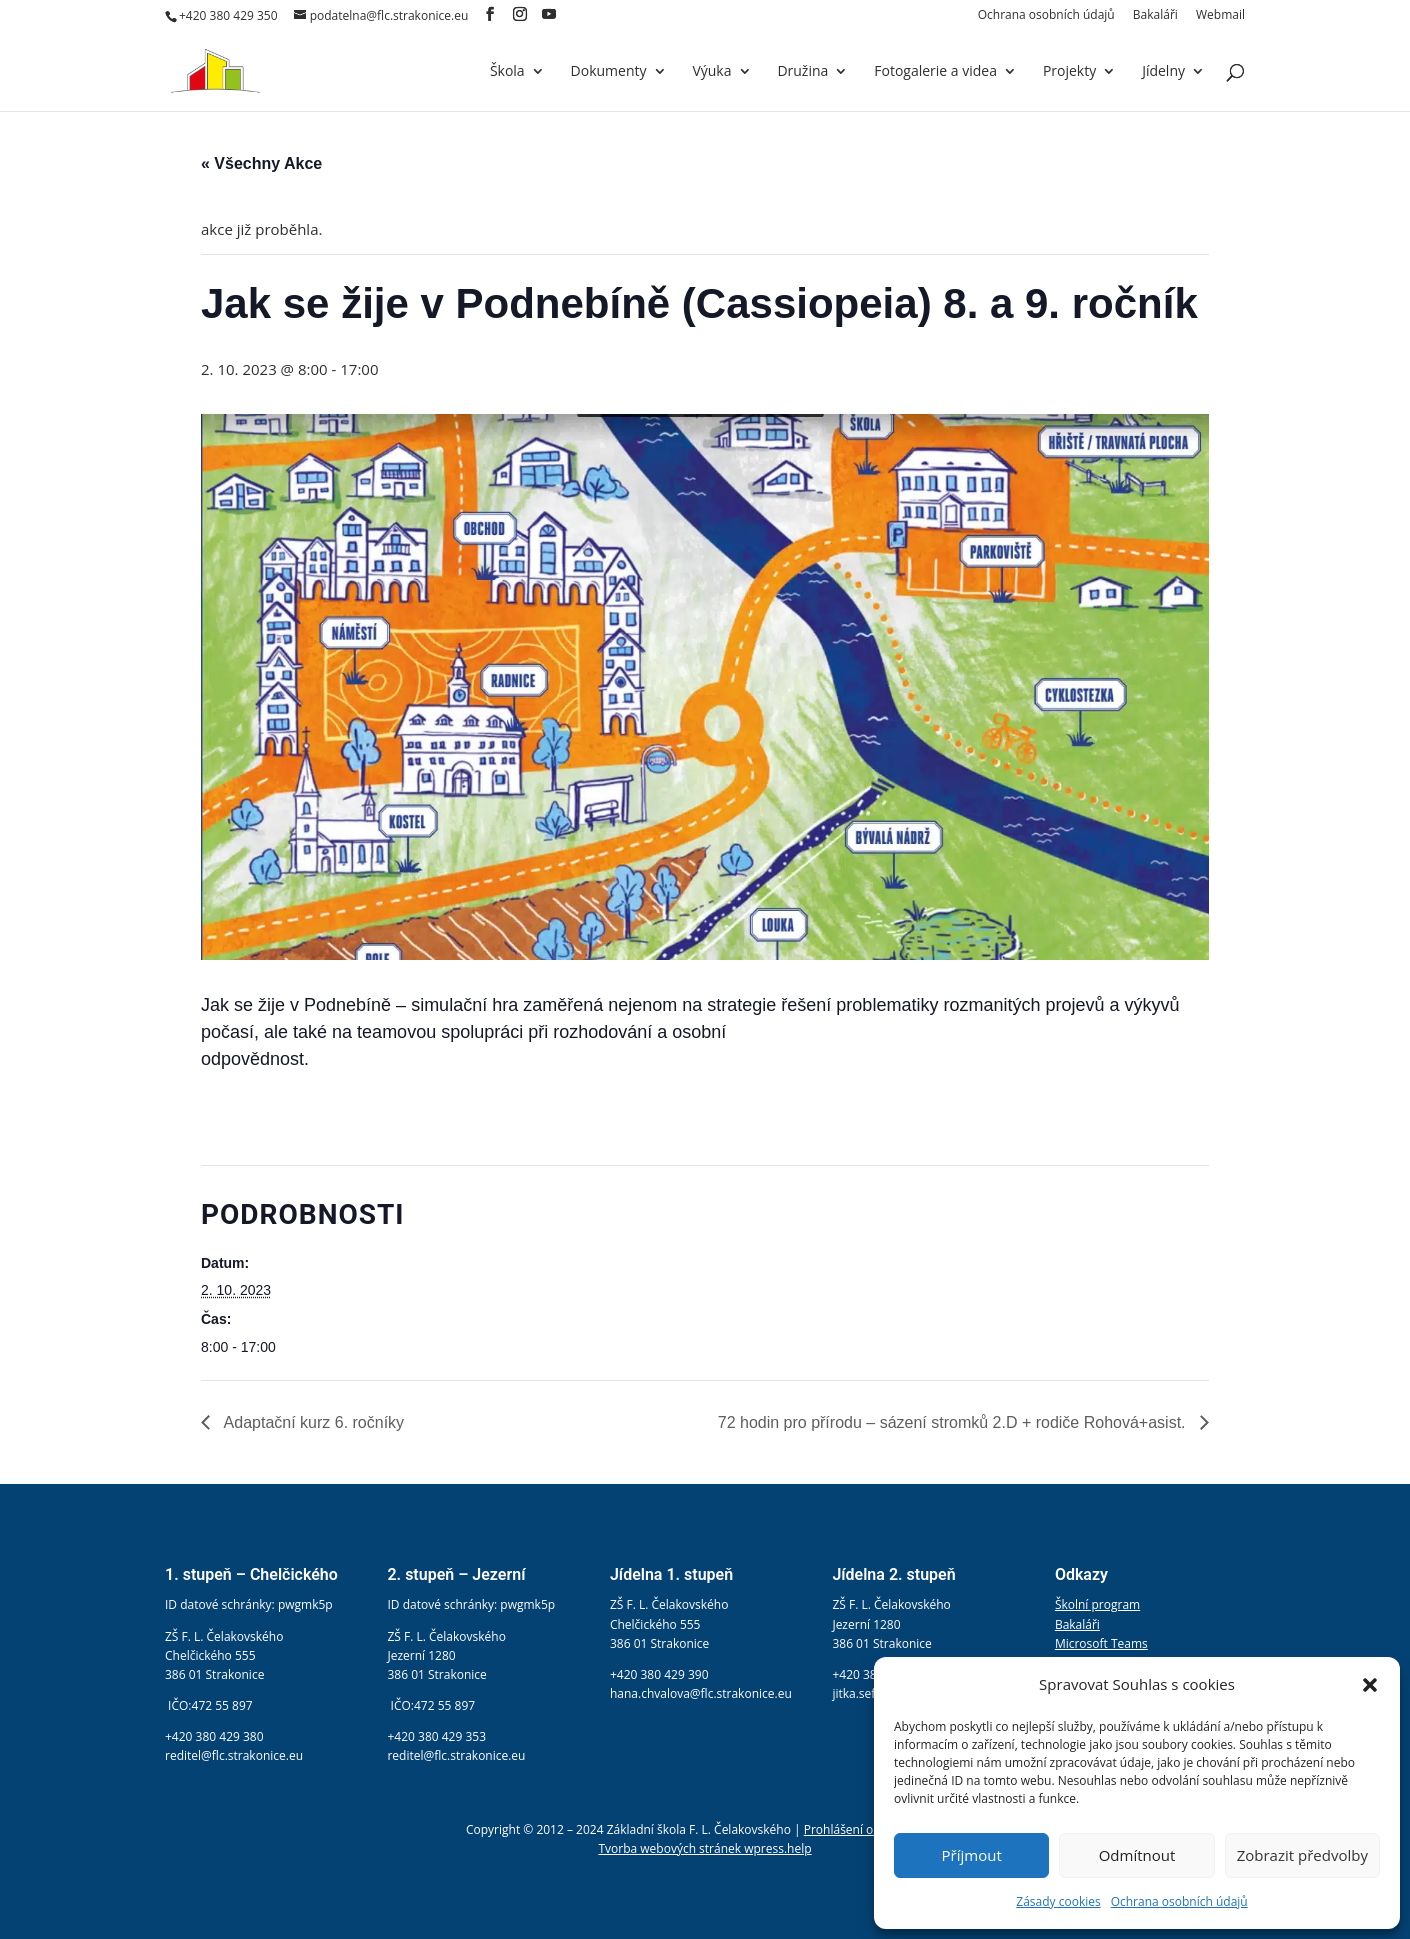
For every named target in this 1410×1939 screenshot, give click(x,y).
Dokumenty (609, 72)
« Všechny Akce (261, 163)
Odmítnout (1137, 1855)
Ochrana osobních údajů (1179, 1901)
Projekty (1069, 72)
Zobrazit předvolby (1302, 1855)
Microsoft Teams (1101, 1643)
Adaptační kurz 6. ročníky (312, 1422)
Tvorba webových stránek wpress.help (704, 1848)
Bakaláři (1155, 16)
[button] (1370, 1685)
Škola (507, 72)
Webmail (1220, 16)
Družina (802, 72)
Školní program (1097, 1604)
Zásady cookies (1058, 1901)
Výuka (711, 72)
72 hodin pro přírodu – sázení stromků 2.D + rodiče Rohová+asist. (954, 1422)
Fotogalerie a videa (935, 72)
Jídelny (1163, 72)
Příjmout (972, 1855)
